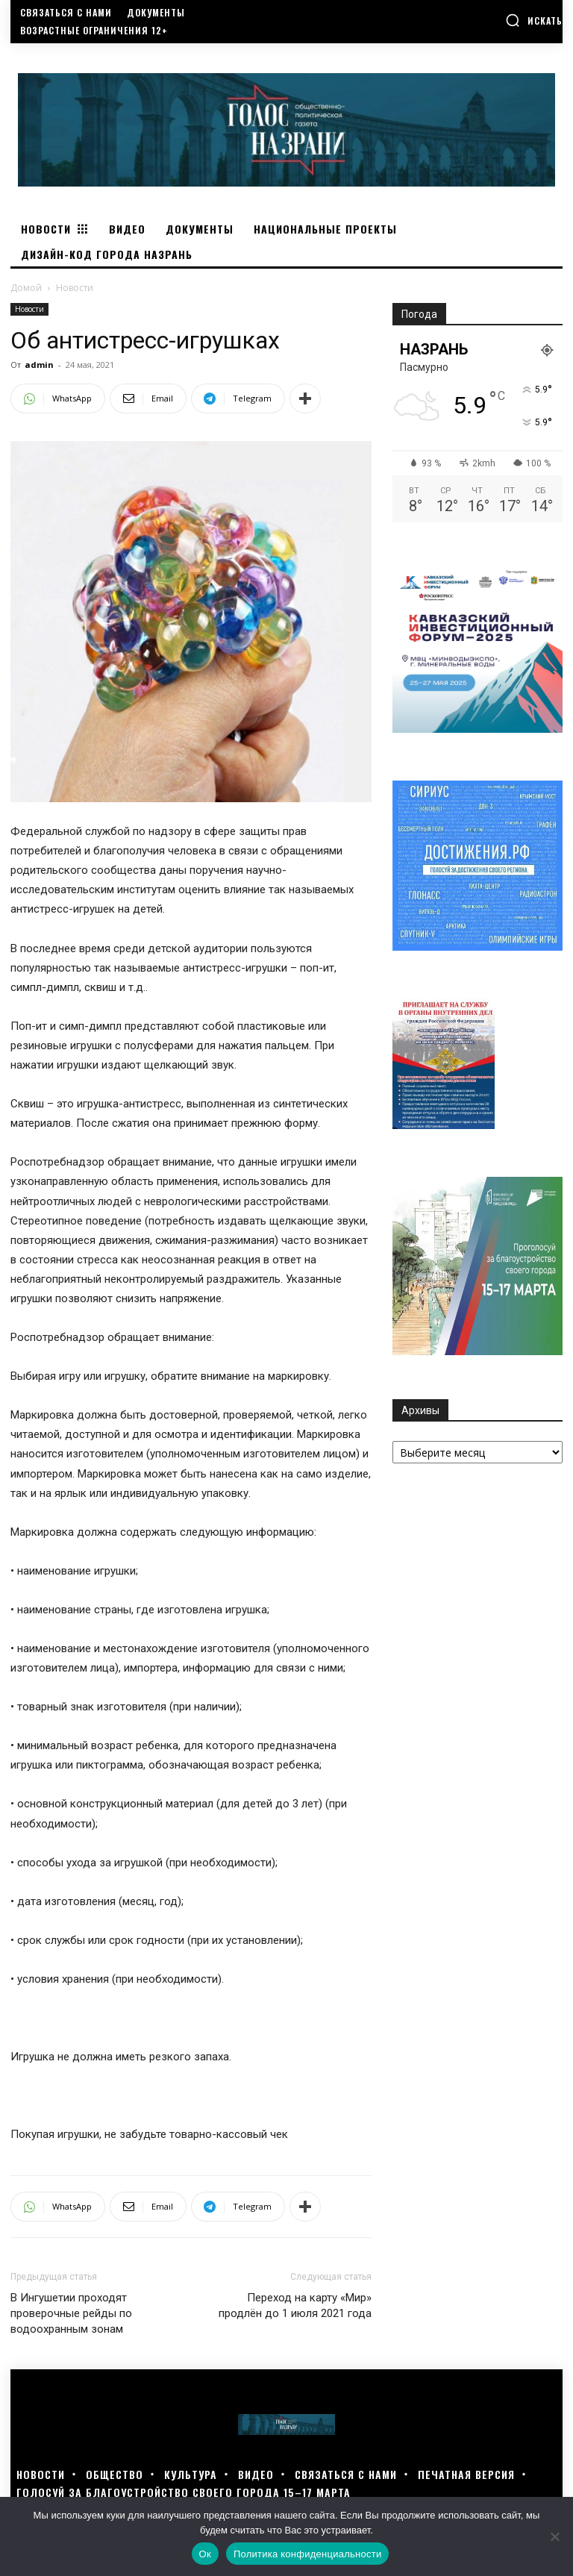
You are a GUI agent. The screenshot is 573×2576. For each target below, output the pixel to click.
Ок (205, 2554)
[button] (534, 20)
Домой (26, 287)
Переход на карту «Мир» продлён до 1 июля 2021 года (295, 2305)
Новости (29, 309)
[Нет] (554, 2536)
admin (39, 364)
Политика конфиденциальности (308, 2554)
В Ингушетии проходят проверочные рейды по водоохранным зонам (71, 2313)
